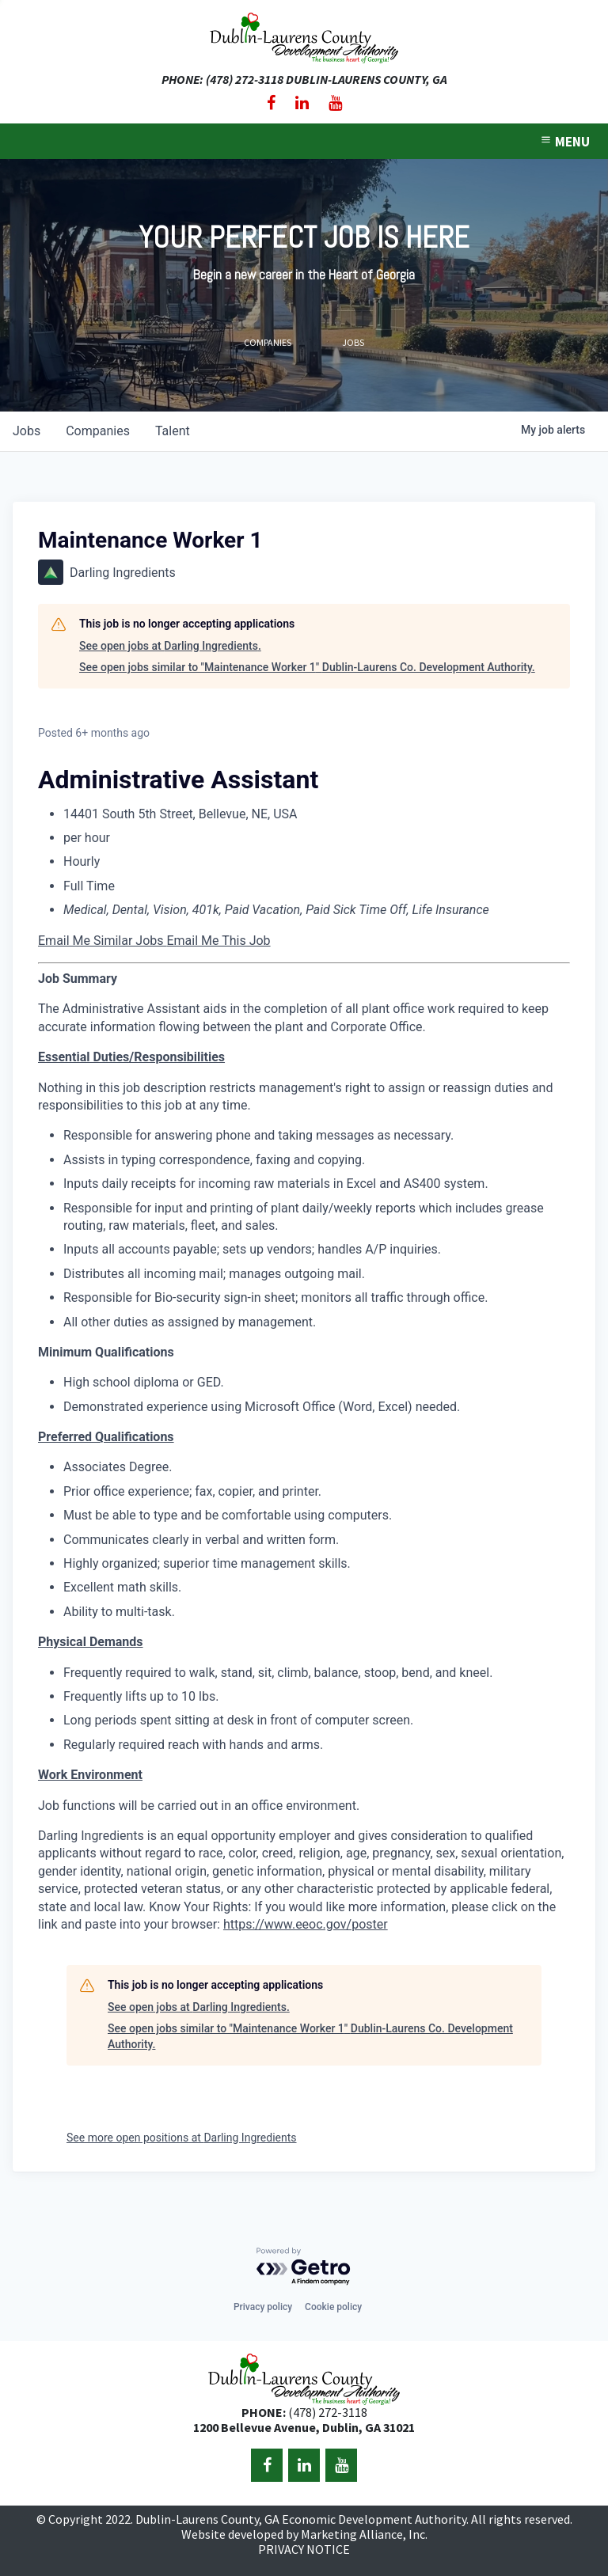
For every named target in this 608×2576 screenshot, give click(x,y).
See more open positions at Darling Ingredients (181, 2137)
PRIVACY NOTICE (304, 2549)
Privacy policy (263, 2306)
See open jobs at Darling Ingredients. (170, 645)
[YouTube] (335, 103)
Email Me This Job (218, 940)
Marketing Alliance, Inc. (364, 2534)
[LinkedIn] (302, 103)
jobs (26, 430)
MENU (564, 141)
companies (98, 430)
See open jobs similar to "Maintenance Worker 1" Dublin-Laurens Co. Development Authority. (307, 667)
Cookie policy (333, 2306)
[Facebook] (271, 103)
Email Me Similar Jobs (102, 940)
